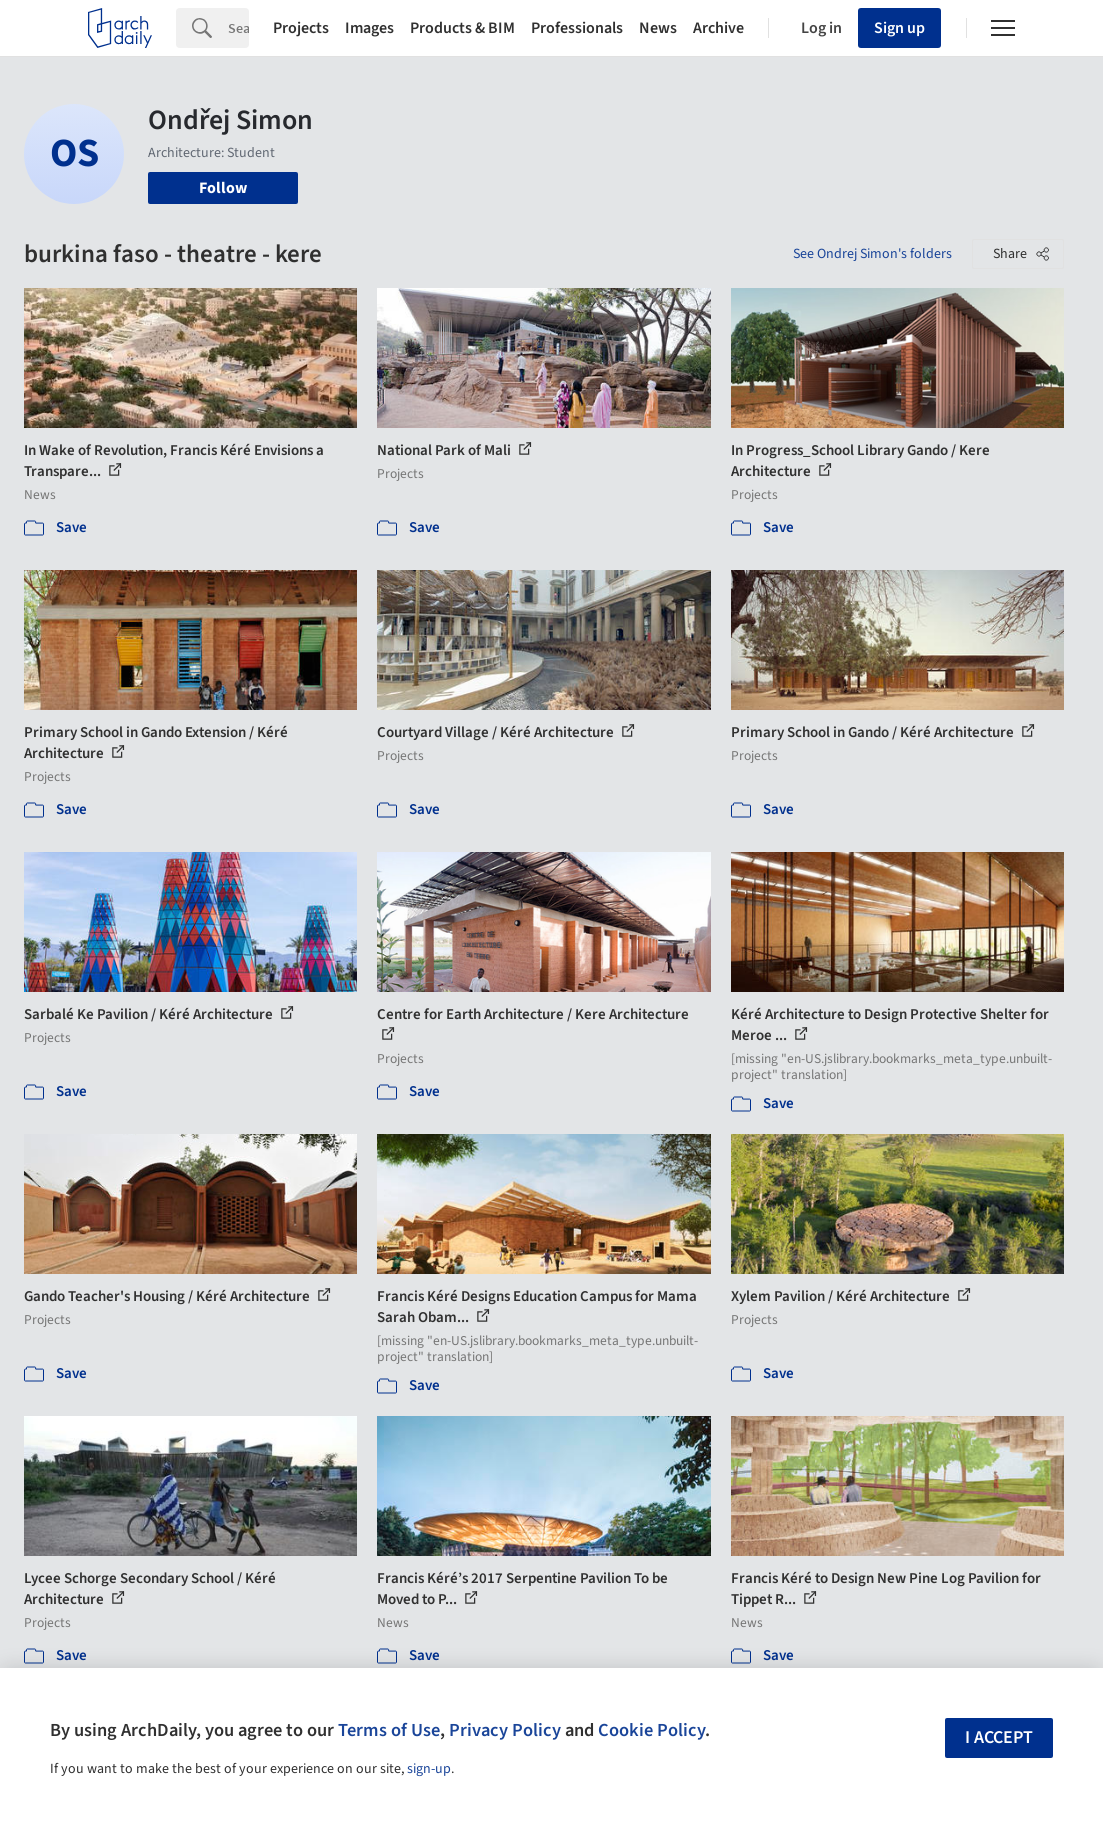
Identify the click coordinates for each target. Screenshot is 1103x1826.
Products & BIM (462, 28)
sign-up (429, 1769)
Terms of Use (389, 1730)
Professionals (577, 28)
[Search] (238, 28)
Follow (223, 188)
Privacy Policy (505, 1730)
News (658, 28)
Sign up (899, 28)
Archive (718, 28)
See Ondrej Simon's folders (872, 254)
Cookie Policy (651, 1730)
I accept (999, 1737)
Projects (301, 28)
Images (369, 28)
